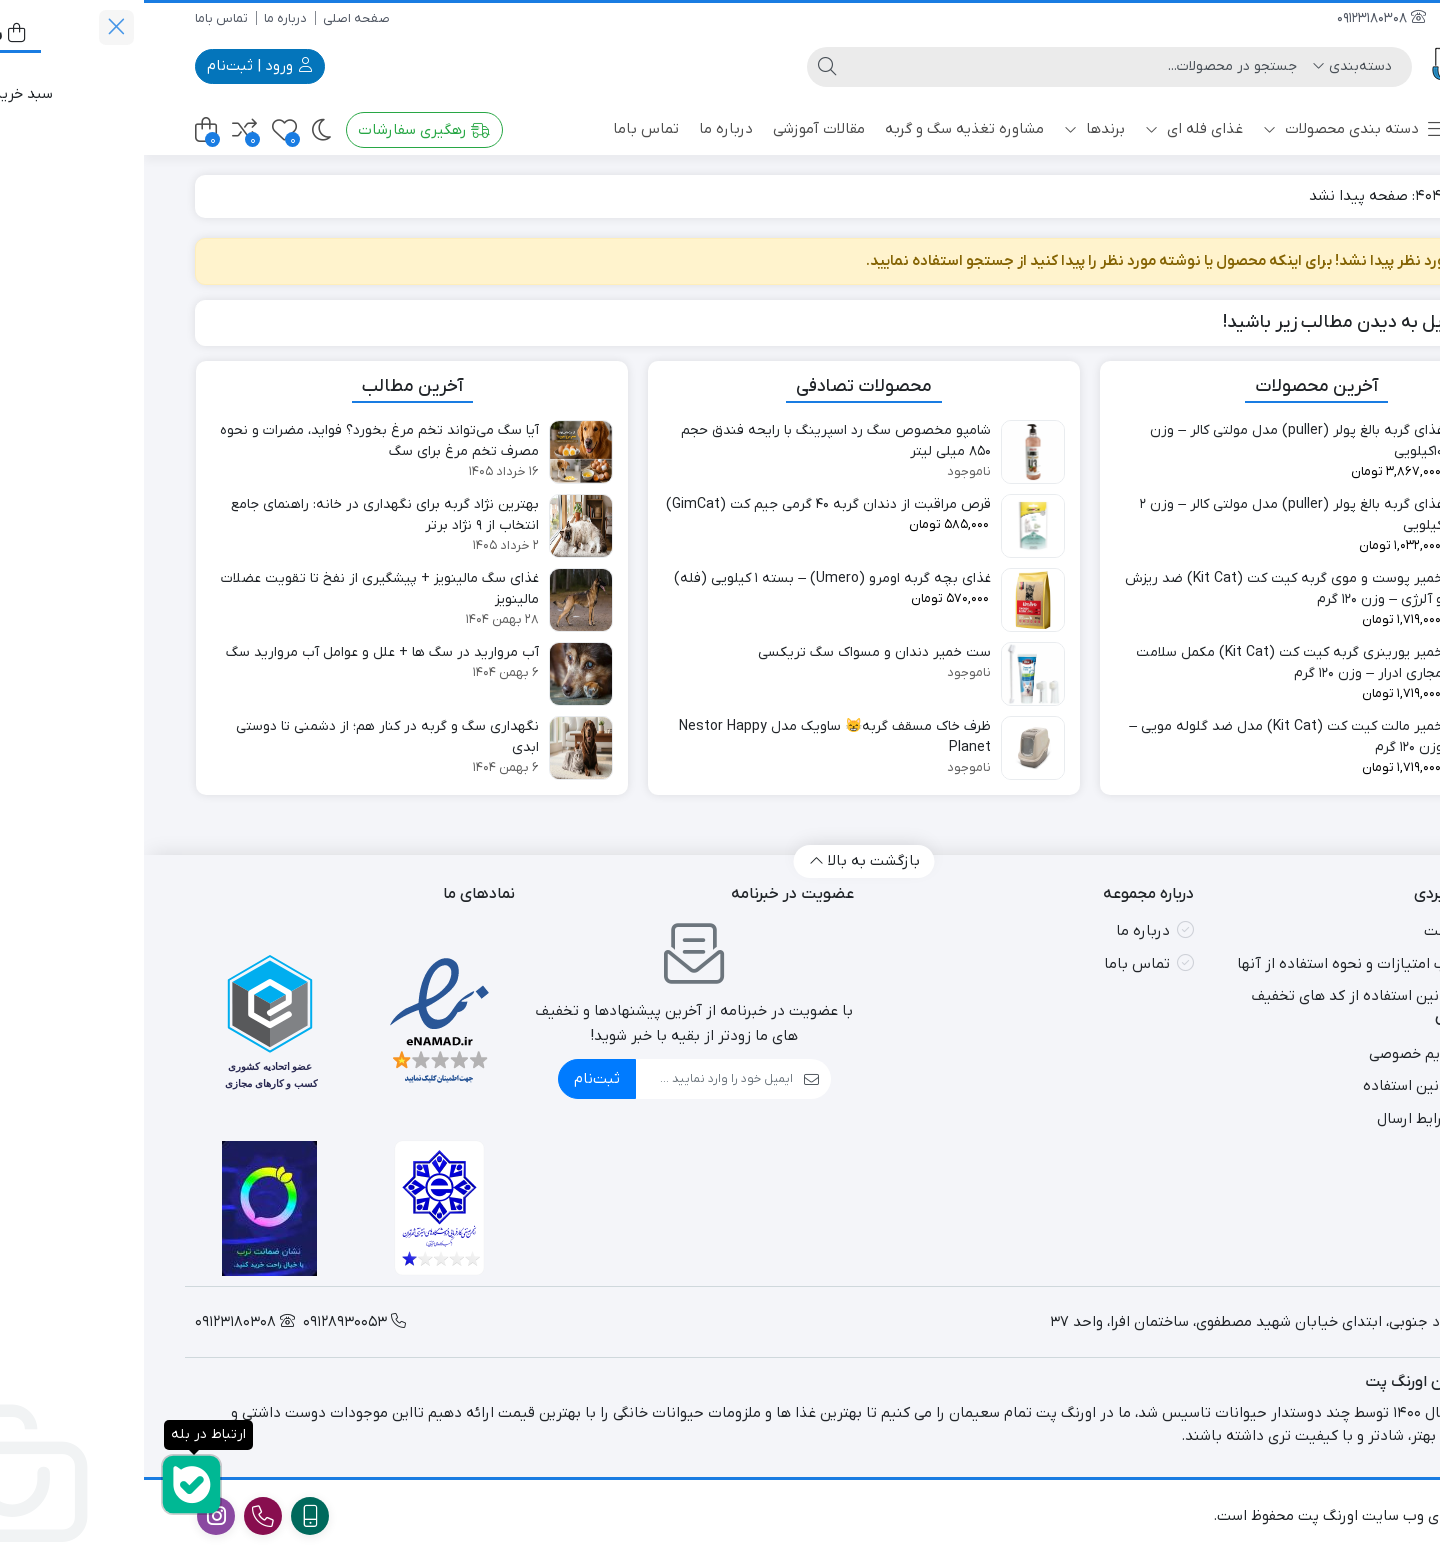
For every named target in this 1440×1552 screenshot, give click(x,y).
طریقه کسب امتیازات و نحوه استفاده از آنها (1229, 964)
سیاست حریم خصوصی (1295, 1054)
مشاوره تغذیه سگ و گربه (820, 129)
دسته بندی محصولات (1211, 129)
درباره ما (141, 18)
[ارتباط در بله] (47, 1484)
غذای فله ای (1050, 129)
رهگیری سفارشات (280, 130)
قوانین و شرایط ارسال (1299, 1119)
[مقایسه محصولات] (100, 130)
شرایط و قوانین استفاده (1292, 1086)
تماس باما (77, 18)
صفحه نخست (1322, 931)
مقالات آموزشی (675, 129)
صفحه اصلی (212, 18)
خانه (1365, 196)
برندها (950, 129)
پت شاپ (1351, 129)
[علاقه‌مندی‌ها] (140, 130)
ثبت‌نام (453, 1079)
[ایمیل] (570, 1079)
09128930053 (1343, 18)
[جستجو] (935, 67)
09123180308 (1237, 18)
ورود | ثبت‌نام (115, 66)
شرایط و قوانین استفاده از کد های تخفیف (1236, 996)
